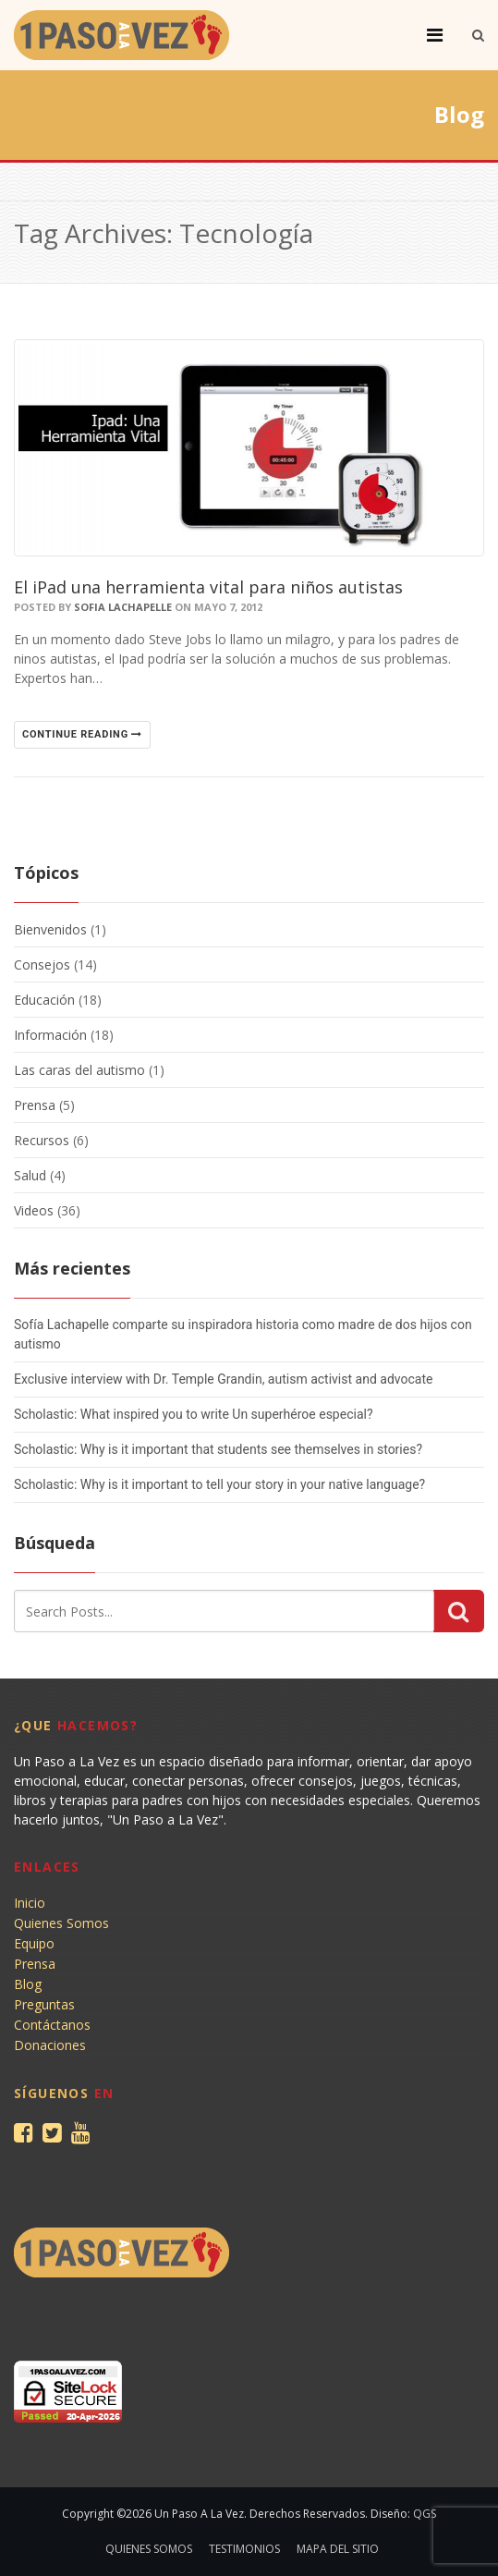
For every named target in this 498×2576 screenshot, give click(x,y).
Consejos (42, 964)
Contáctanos (52, 2024)
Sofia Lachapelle (123, 607)
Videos (34, 1210)
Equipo (34, 1943)
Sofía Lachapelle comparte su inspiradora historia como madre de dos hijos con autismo (243, 1334)
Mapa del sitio (338, 2549)
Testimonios (244, 2549)
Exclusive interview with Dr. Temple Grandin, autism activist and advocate (223, 1379)
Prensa (34, 1105)
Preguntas (44, 2004)
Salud (30, 1175)
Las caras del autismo (79, 1070)
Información (50, 1035)
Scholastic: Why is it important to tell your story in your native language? (219, 1484)
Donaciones (50, 2045)
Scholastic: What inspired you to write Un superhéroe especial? (193, 1414)
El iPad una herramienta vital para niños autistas (208, 587)
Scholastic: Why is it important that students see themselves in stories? (218, 1449)
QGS (424, 2513)
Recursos (41, 1140)
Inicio (29, 1902)
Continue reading (82, 734)
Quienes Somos (61, 1923)
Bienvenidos (50, 929)
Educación (44, 999)
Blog (28, 1984)
